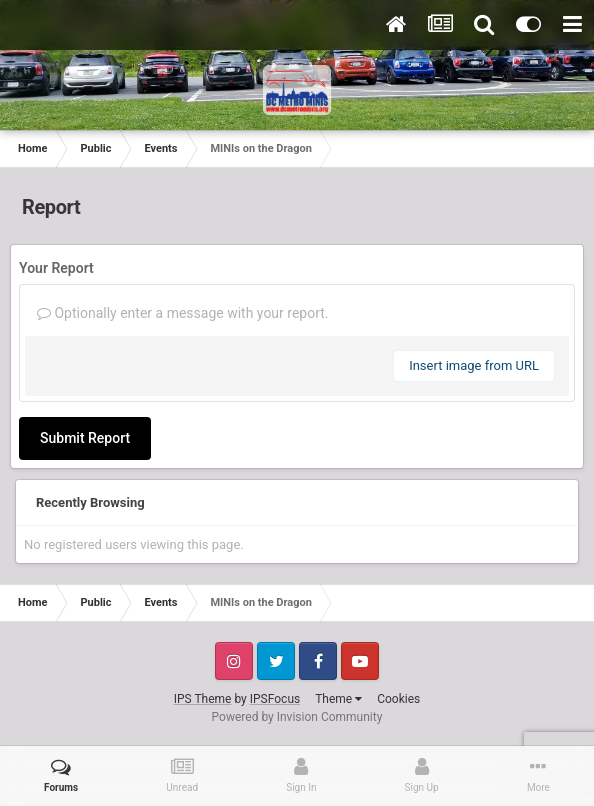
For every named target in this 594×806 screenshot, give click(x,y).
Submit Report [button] (85, 438)
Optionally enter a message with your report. (183, 313)
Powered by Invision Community (297, 717)
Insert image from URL (474, 365)
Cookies (398, 699)
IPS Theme (203, 699)
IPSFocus (275, 699)
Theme (338, 699)
